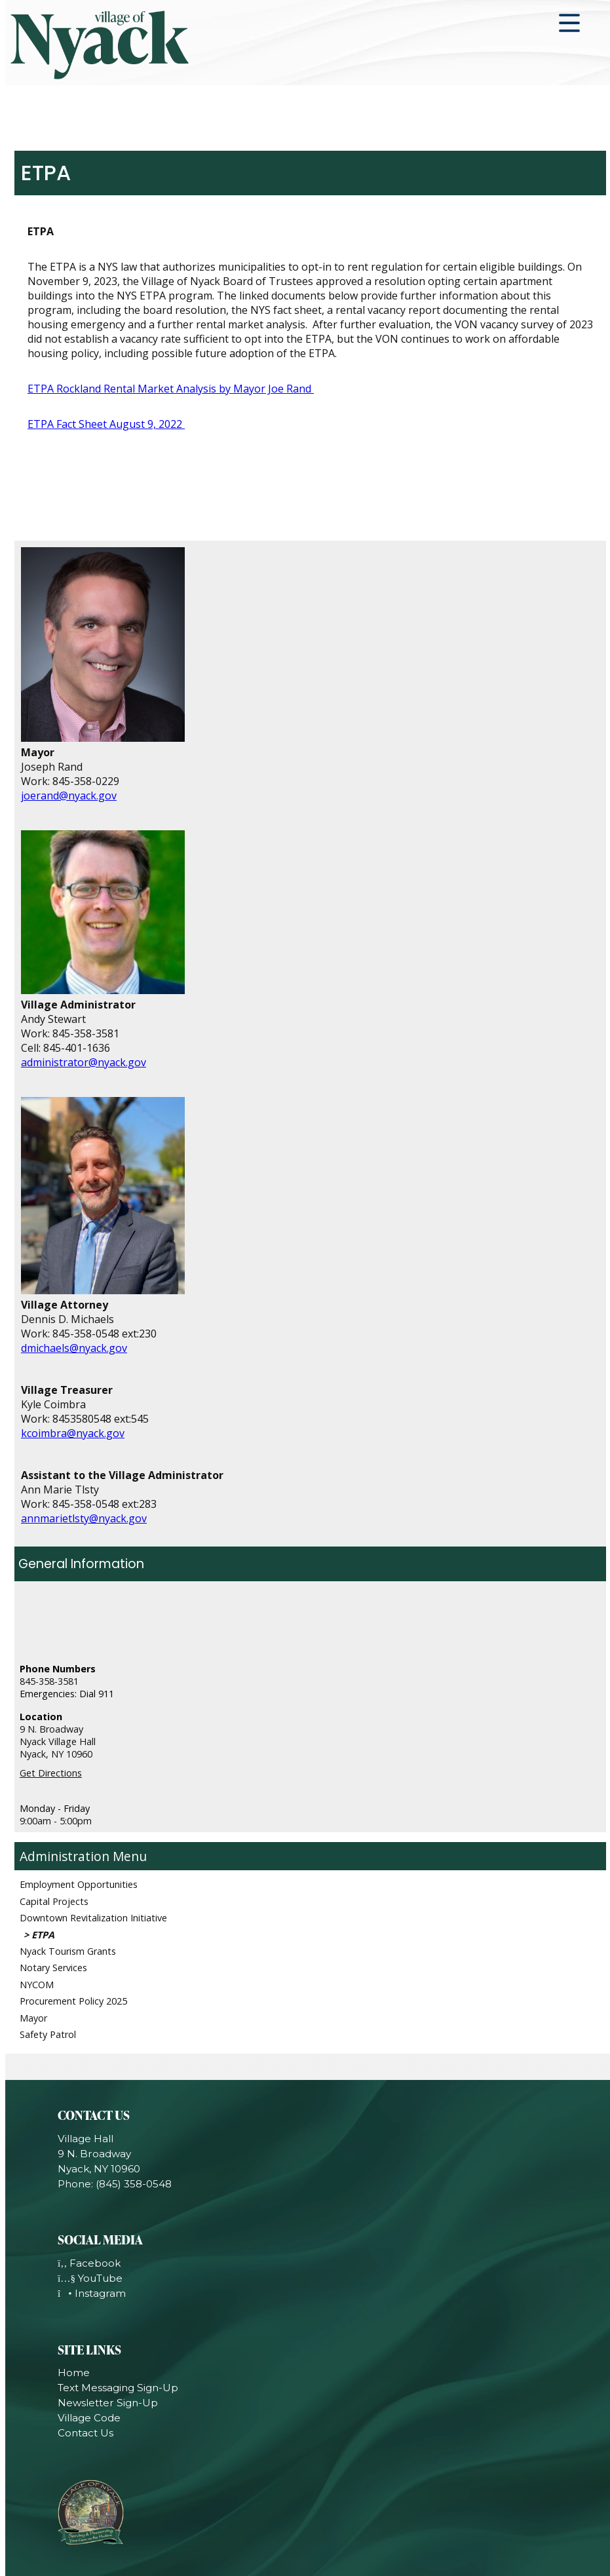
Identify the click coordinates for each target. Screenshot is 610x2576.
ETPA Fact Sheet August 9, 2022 (106, 424)
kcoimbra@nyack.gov (72, 1433)
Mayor (33, 2018)
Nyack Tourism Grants (68, 1951)
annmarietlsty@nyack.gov (84, 1518)
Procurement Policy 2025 (73, 2001)
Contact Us (85, 2433)
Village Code (89, 2418)
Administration (64, 1856)
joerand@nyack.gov (69, 795)
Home (74, 2372)
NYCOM (37, 1984)
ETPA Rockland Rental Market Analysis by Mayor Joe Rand (171, 388)
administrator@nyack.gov (83, 1062)
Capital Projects (54, 1901)
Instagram (92, 2293)
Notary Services (53, 1967)
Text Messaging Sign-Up (118, 2387)
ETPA (42, 1935)
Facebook (89, 2263)
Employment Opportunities (79, 1884)
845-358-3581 (49, 1681)
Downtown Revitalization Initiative (93, 1918)
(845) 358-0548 (134, 2184)
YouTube (90, 2278)
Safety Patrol (48, 2034)
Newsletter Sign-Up (108, 2402)
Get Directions (51, 1773)
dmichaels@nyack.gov (74, 1348)
